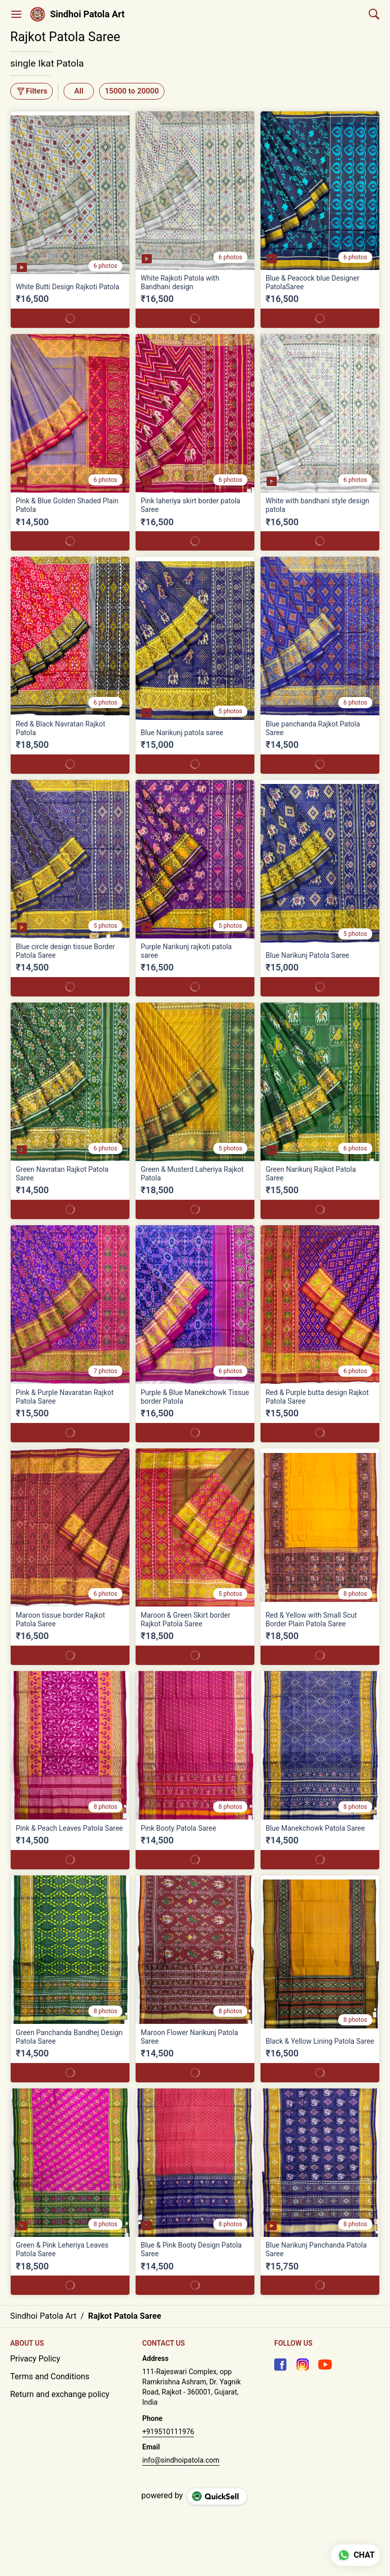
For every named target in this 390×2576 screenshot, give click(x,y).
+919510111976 (168, 2432)
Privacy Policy (35, 2358)
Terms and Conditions (49, 2376)
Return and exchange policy (59, 2394)
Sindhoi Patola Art (87, 14)
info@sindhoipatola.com (180, 2460)
